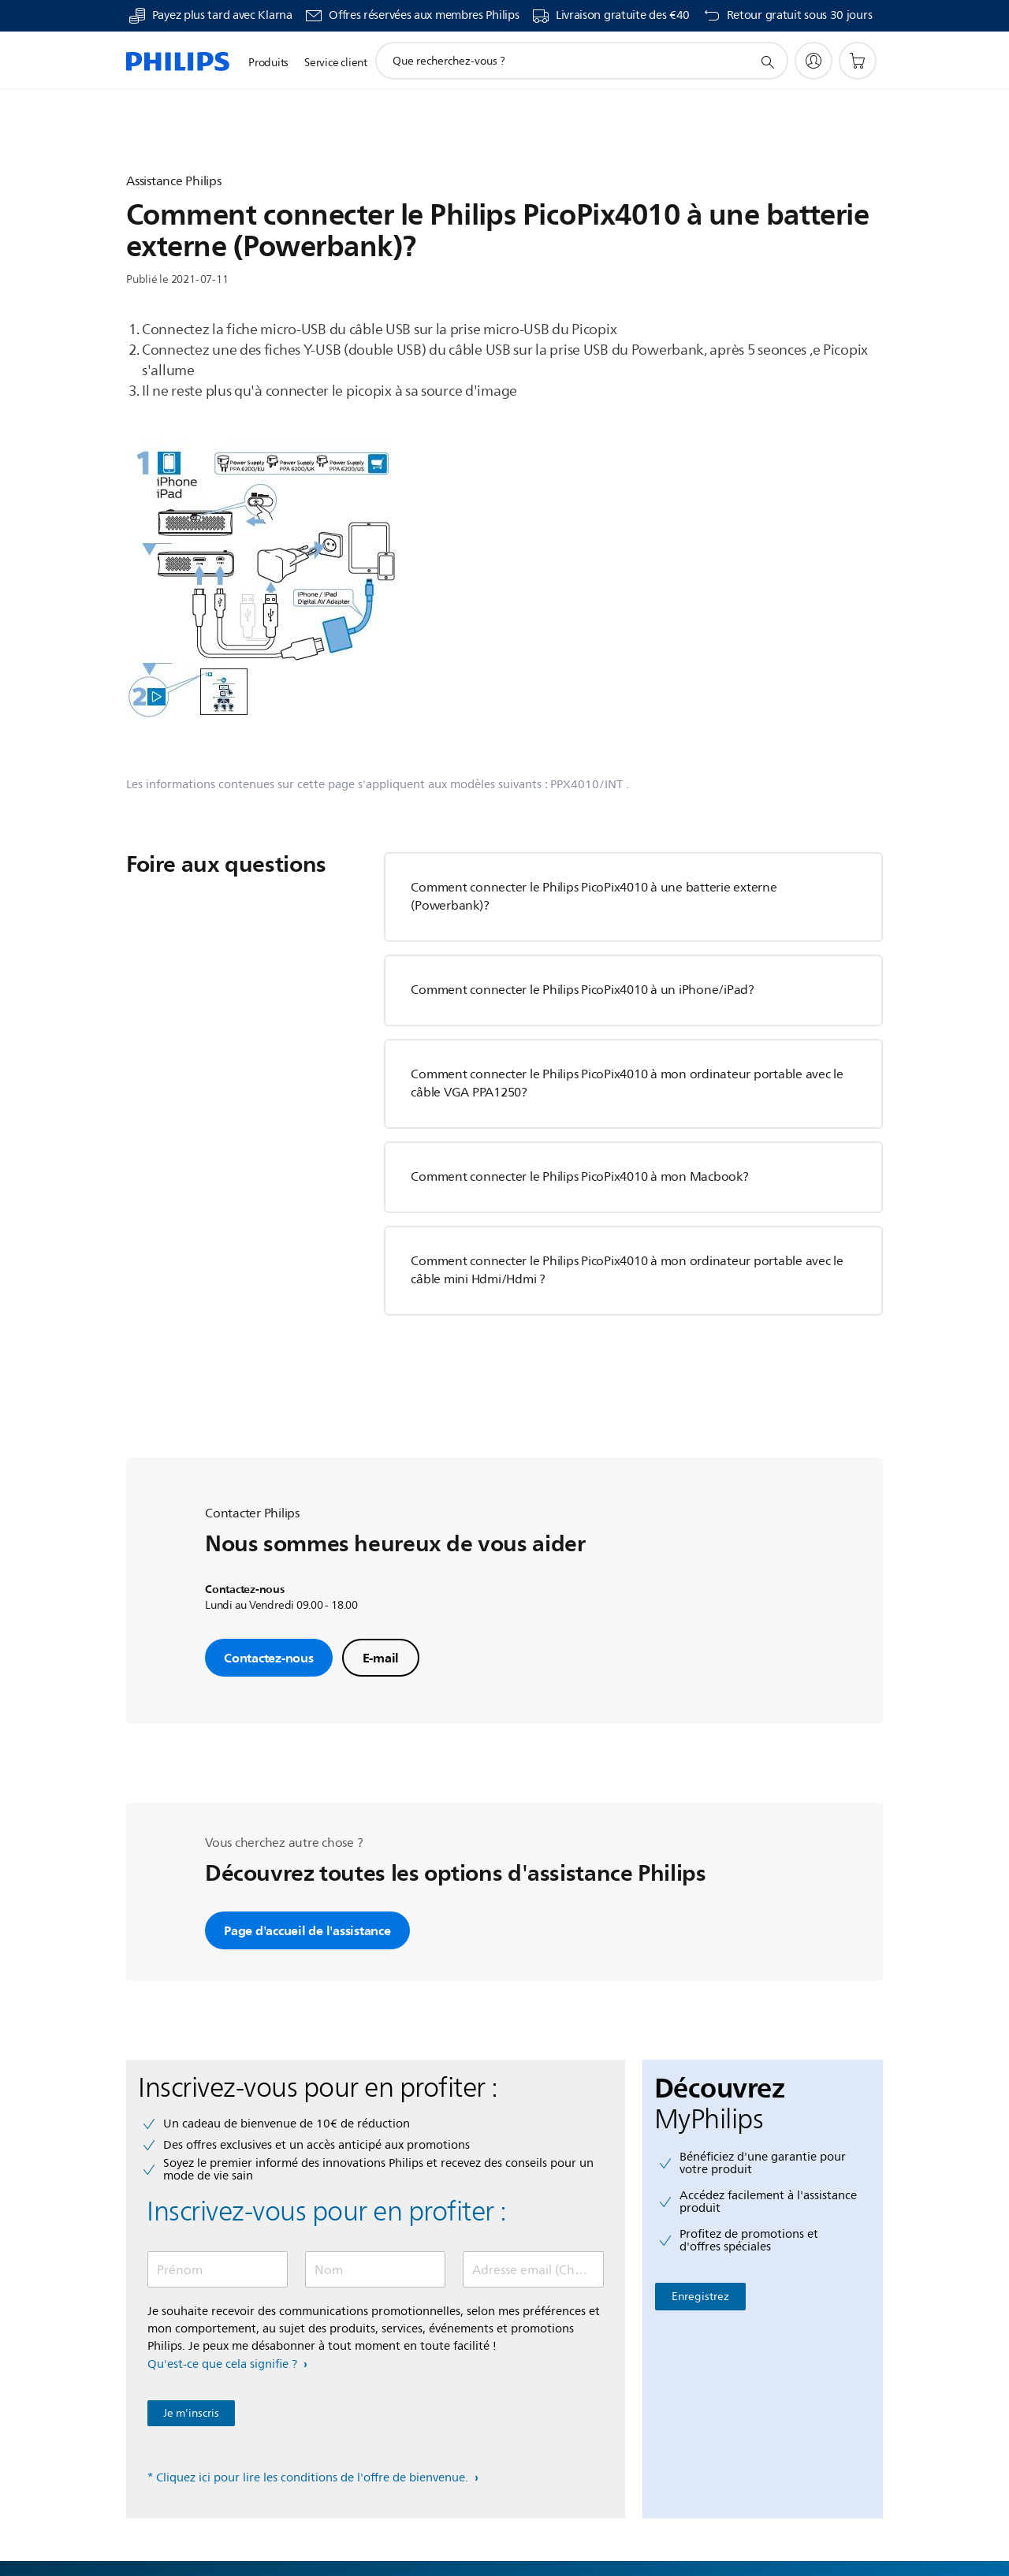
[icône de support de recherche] (767, 61)
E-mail (381, 1658)
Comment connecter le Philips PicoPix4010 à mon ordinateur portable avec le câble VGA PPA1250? (627, 1083)
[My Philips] (813, 61)
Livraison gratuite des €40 (623, 15)
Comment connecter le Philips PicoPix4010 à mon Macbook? (579, 1177)
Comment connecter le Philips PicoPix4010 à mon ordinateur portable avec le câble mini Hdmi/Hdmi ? (627, 1270)
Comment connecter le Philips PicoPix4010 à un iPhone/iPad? (582, 990)
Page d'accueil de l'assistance (307, 1930)
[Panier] (858, 61)
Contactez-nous (269, 1658)
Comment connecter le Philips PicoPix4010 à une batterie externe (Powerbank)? (593, 896)
